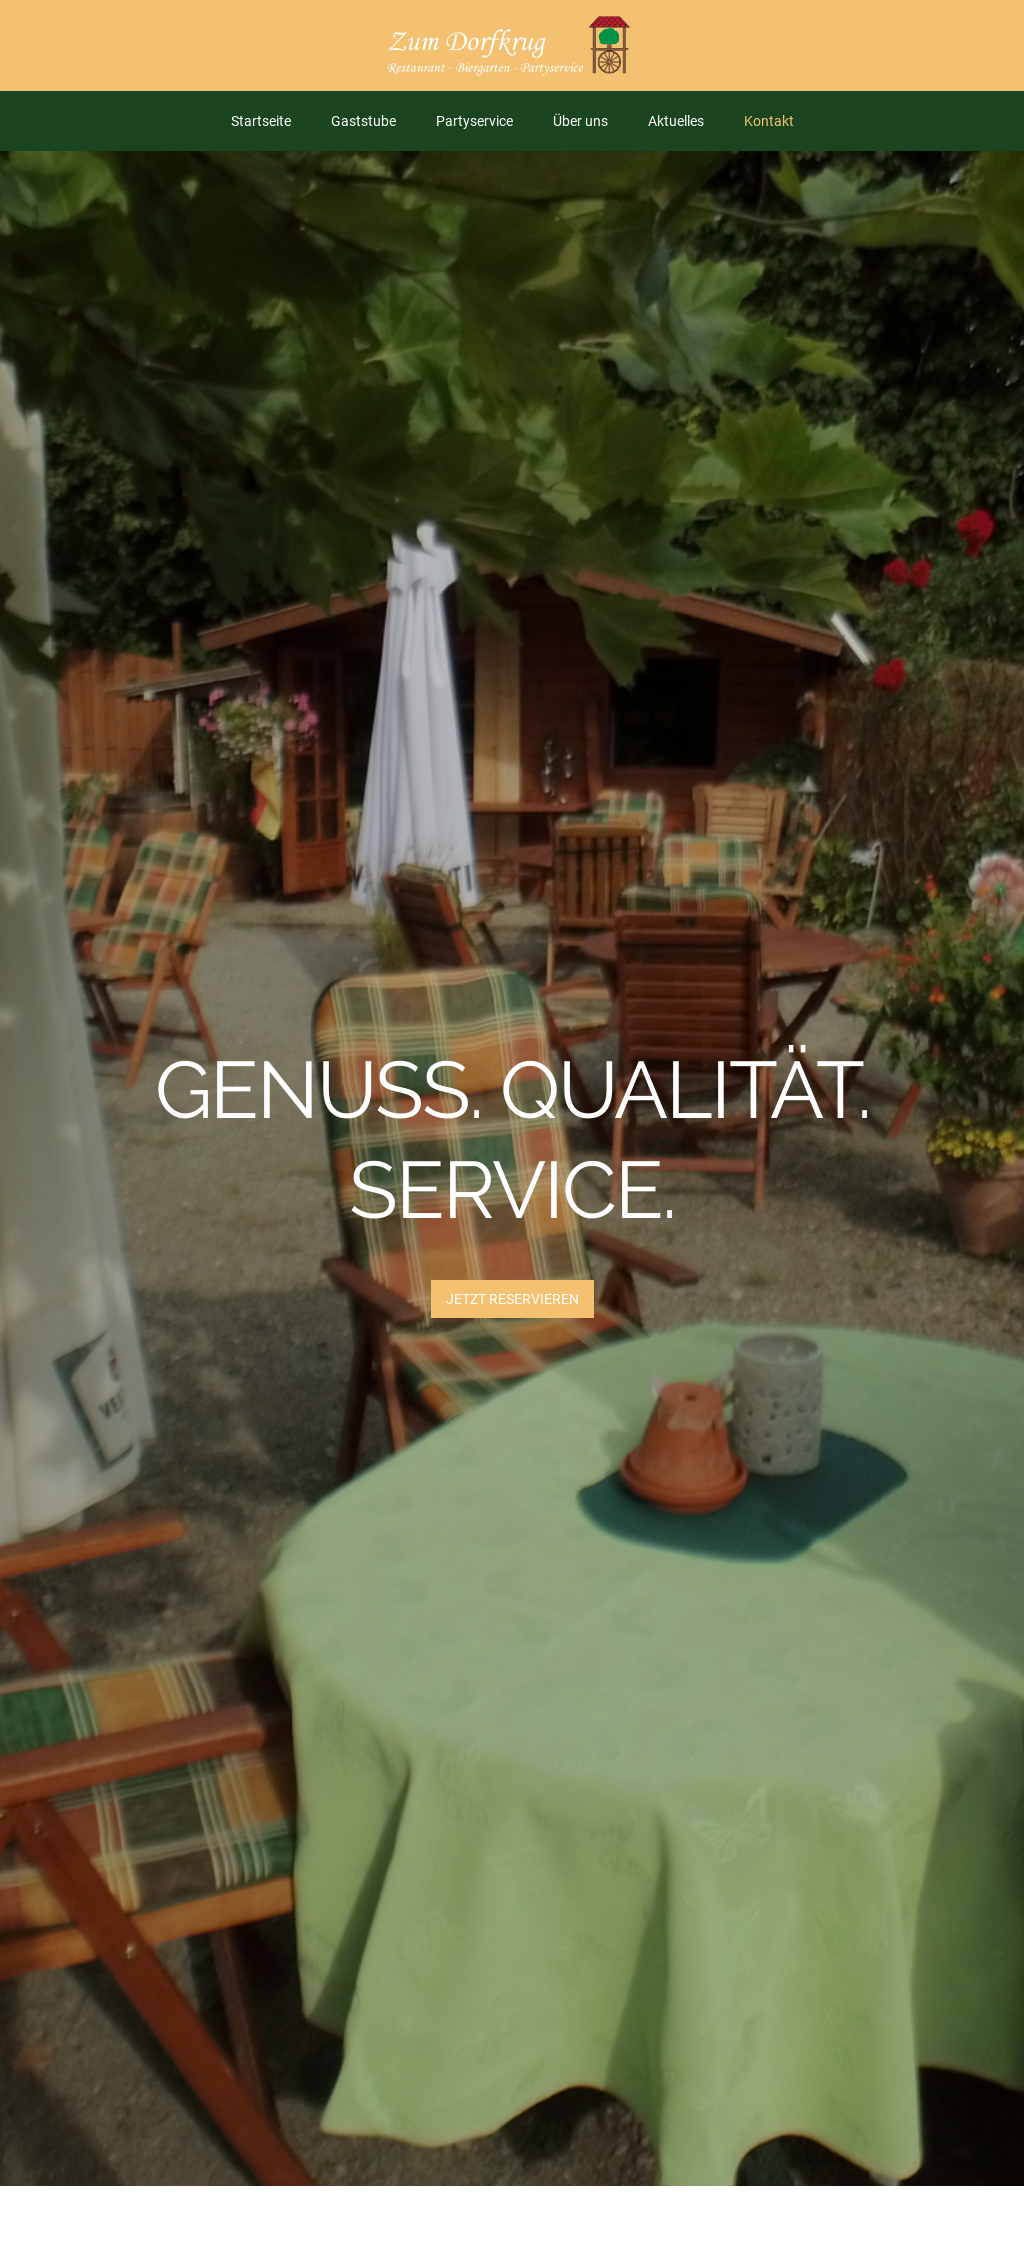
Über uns (580, 121)
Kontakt (769, 121)
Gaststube (363, 121)
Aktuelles (676, 121)
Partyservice (474, 121)
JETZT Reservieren (512, 1299)
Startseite (261, 121)
